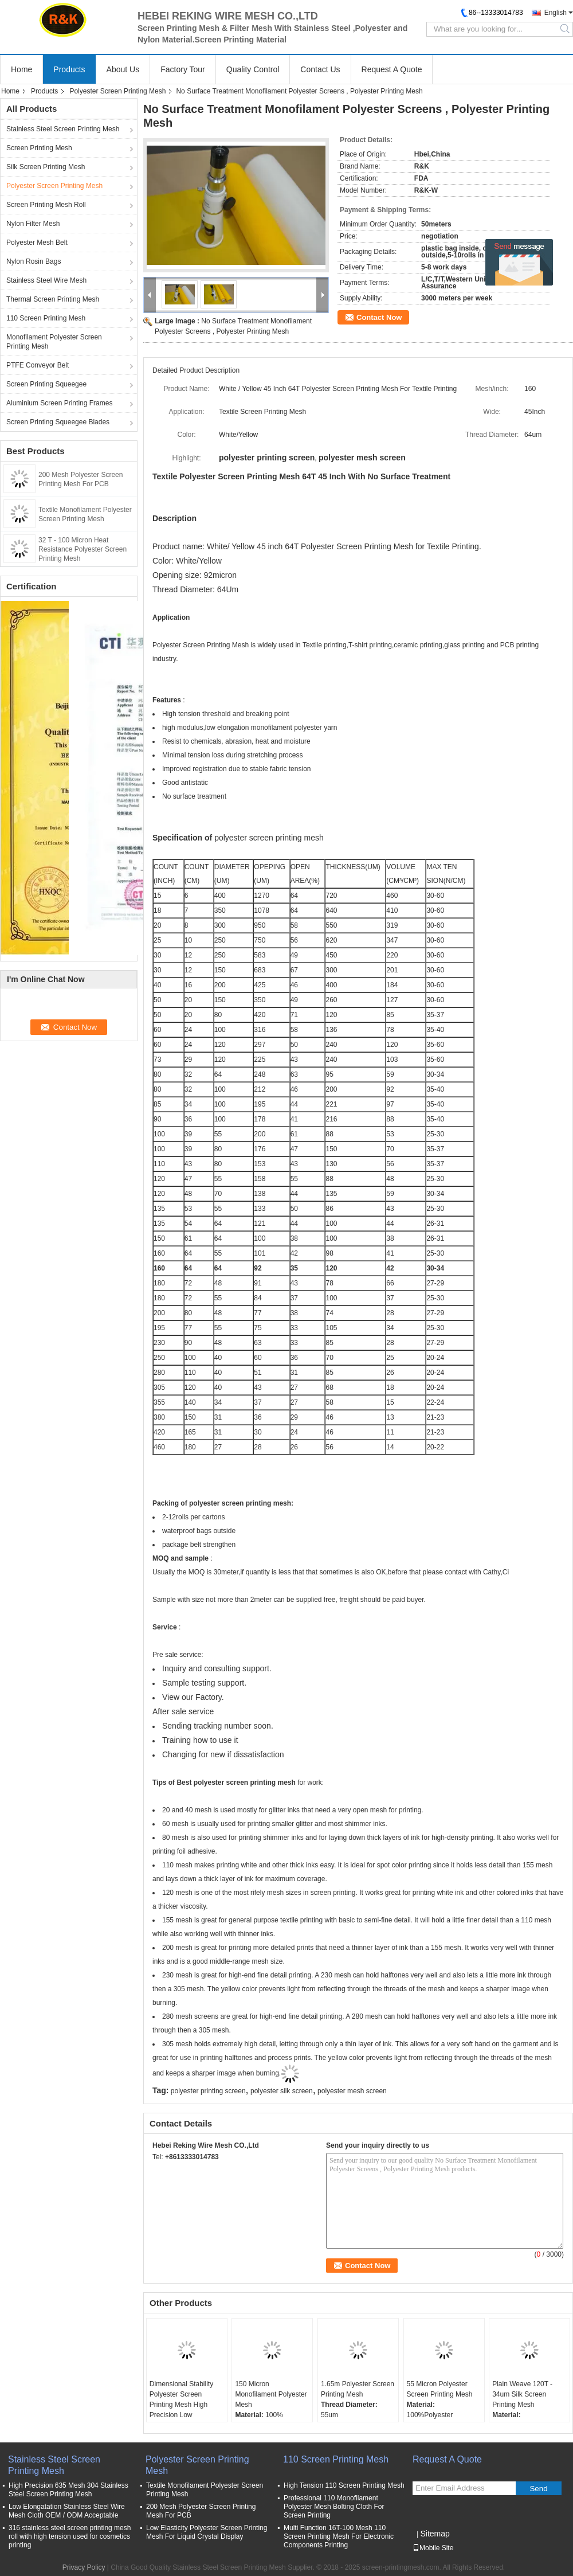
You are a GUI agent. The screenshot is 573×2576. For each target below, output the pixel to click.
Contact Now (379, 317)
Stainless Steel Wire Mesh (46, 280)
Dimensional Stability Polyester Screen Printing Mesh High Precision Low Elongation (181, 2404)
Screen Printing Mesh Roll (46, 205)
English (555, 13)
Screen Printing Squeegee (46, 384)
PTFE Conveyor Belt (37, 365)
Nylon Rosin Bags (33, 261)
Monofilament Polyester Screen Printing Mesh (54, 341)
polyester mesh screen (352, 2091)
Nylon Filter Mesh (33, 224)
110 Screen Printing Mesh (45, 318)
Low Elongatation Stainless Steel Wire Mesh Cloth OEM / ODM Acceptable (67, 2511)
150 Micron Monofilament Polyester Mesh (271, 2394)
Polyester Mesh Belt (37, 243)
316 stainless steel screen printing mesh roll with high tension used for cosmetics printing (70, 2536)
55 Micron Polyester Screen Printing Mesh (440, 2389)
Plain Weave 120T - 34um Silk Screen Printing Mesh (522, 2394)
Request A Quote (392, 69)
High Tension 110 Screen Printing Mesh (344, 2485)
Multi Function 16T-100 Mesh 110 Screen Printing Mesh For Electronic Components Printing (339, 2536)
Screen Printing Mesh (39, 148)
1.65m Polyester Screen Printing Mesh (357, 2389)
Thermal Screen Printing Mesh (52, 299)
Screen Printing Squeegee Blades (57, 422)
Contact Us (320, 69)
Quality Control (253, 69)
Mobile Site (433, 2548)
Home (21, 69)
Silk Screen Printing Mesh (45, 167)
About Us (123, 69)
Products (69, 69)
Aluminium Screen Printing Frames (59, 403)
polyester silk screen (281, 2091)
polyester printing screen (208, 2091)
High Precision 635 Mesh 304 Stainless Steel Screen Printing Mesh (68, 2489)
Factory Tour (182, 69)
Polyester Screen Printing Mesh (117, 91)
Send (538, 2488)
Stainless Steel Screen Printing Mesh (62, 129)
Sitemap (434, 2533)
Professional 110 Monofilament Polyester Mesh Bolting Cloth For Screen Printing (334, 2506)
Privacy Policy (83, 2567)
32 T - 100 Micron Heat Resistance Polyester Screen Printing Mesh (82, 549)
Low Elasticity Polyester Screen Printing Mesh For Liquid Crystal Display (206, 2532)
